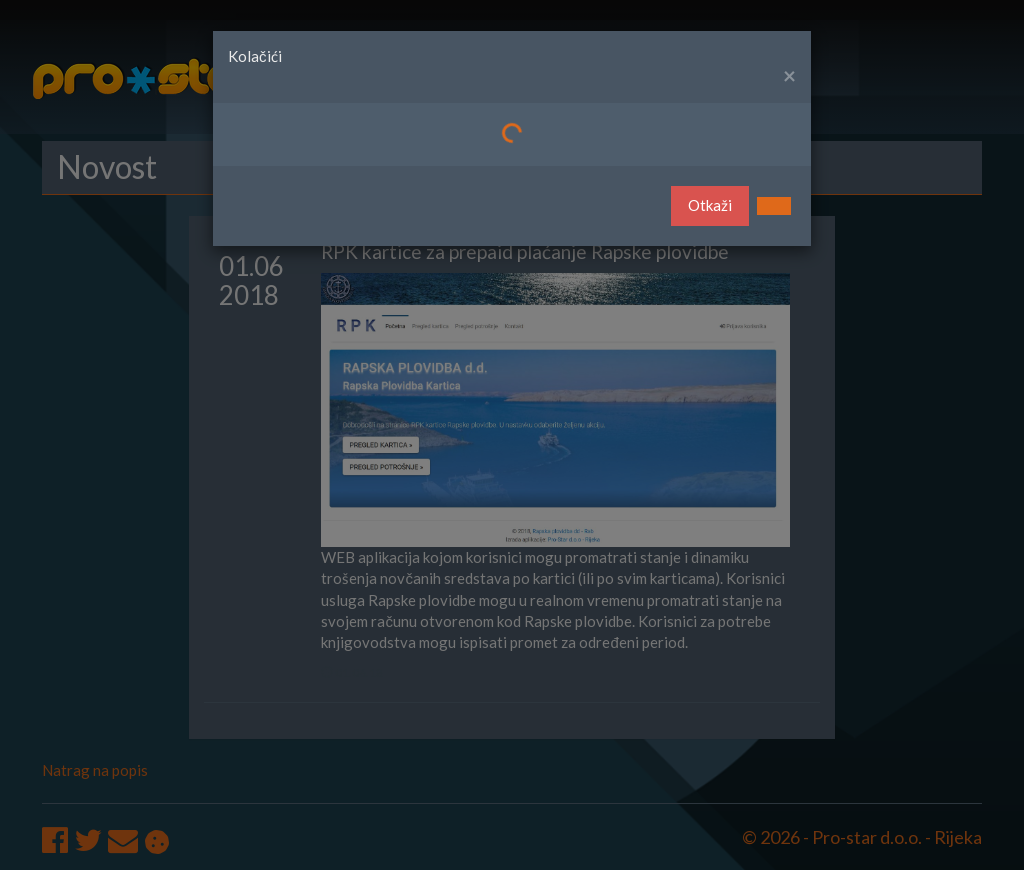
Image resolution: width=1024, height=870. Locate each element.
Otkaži (710, 205)
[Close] (789, 76)
